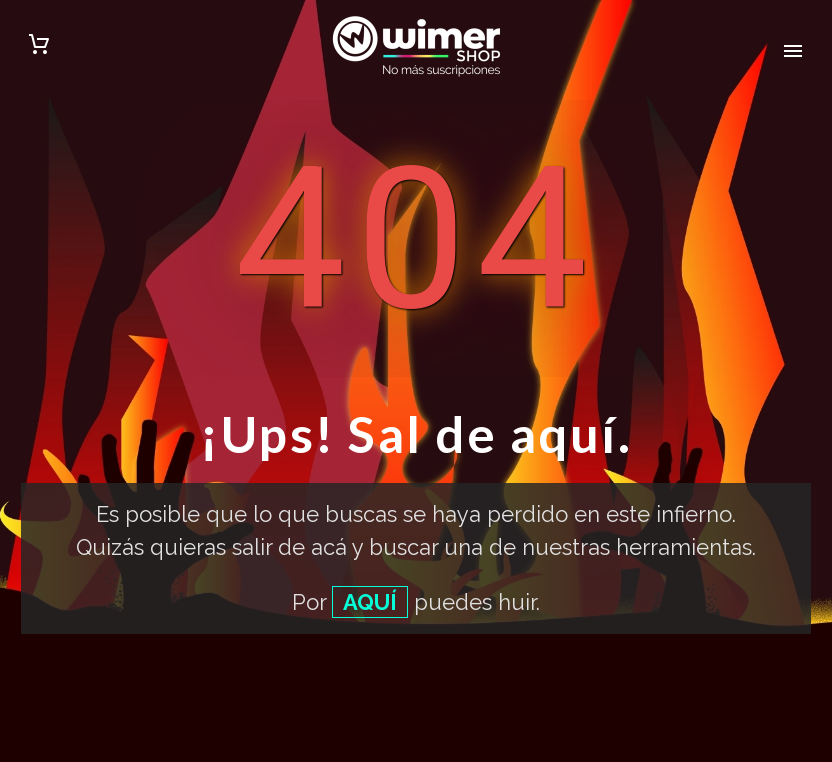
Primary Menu (793, 51)
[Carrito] (39, 47)
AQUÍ (370, 602)
